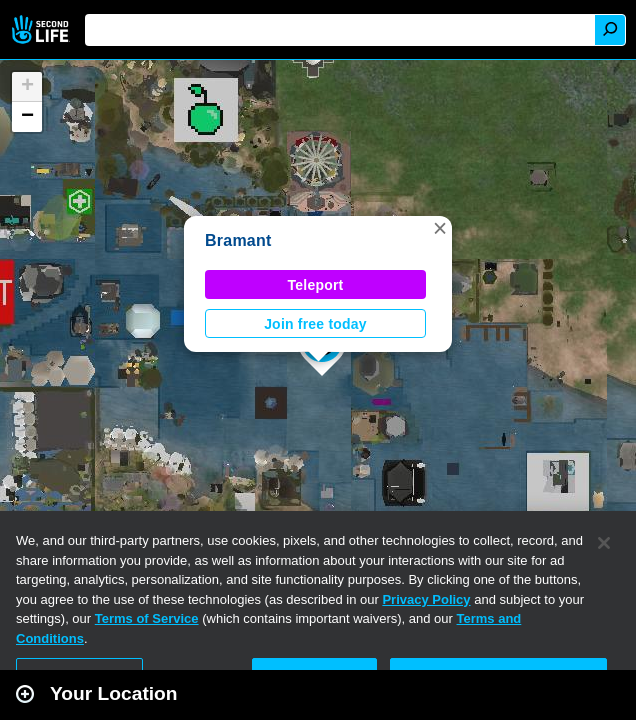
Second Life (42, 29)
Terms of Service (147, 618)
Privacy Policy (426, 599)
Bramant (238, 240)
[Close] (604, 543)
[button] (440, 228)
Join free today (315, 324)
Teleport (316, 285)
